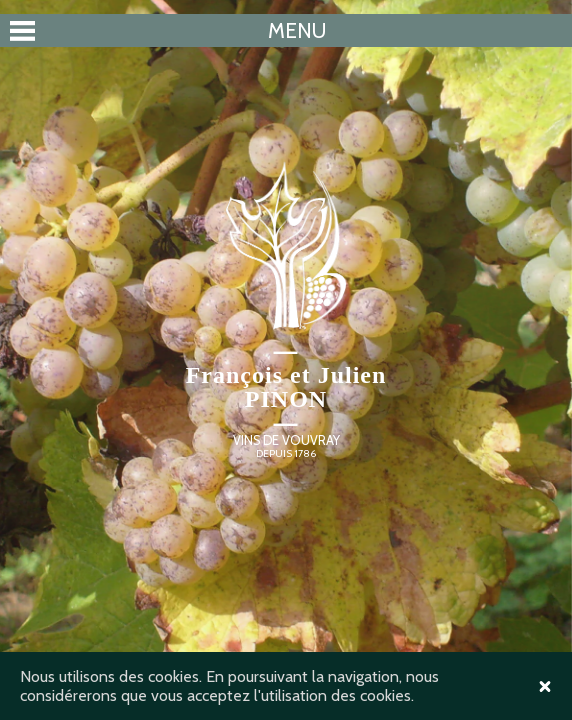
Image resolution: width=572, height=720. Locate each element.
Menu (297, 30)
